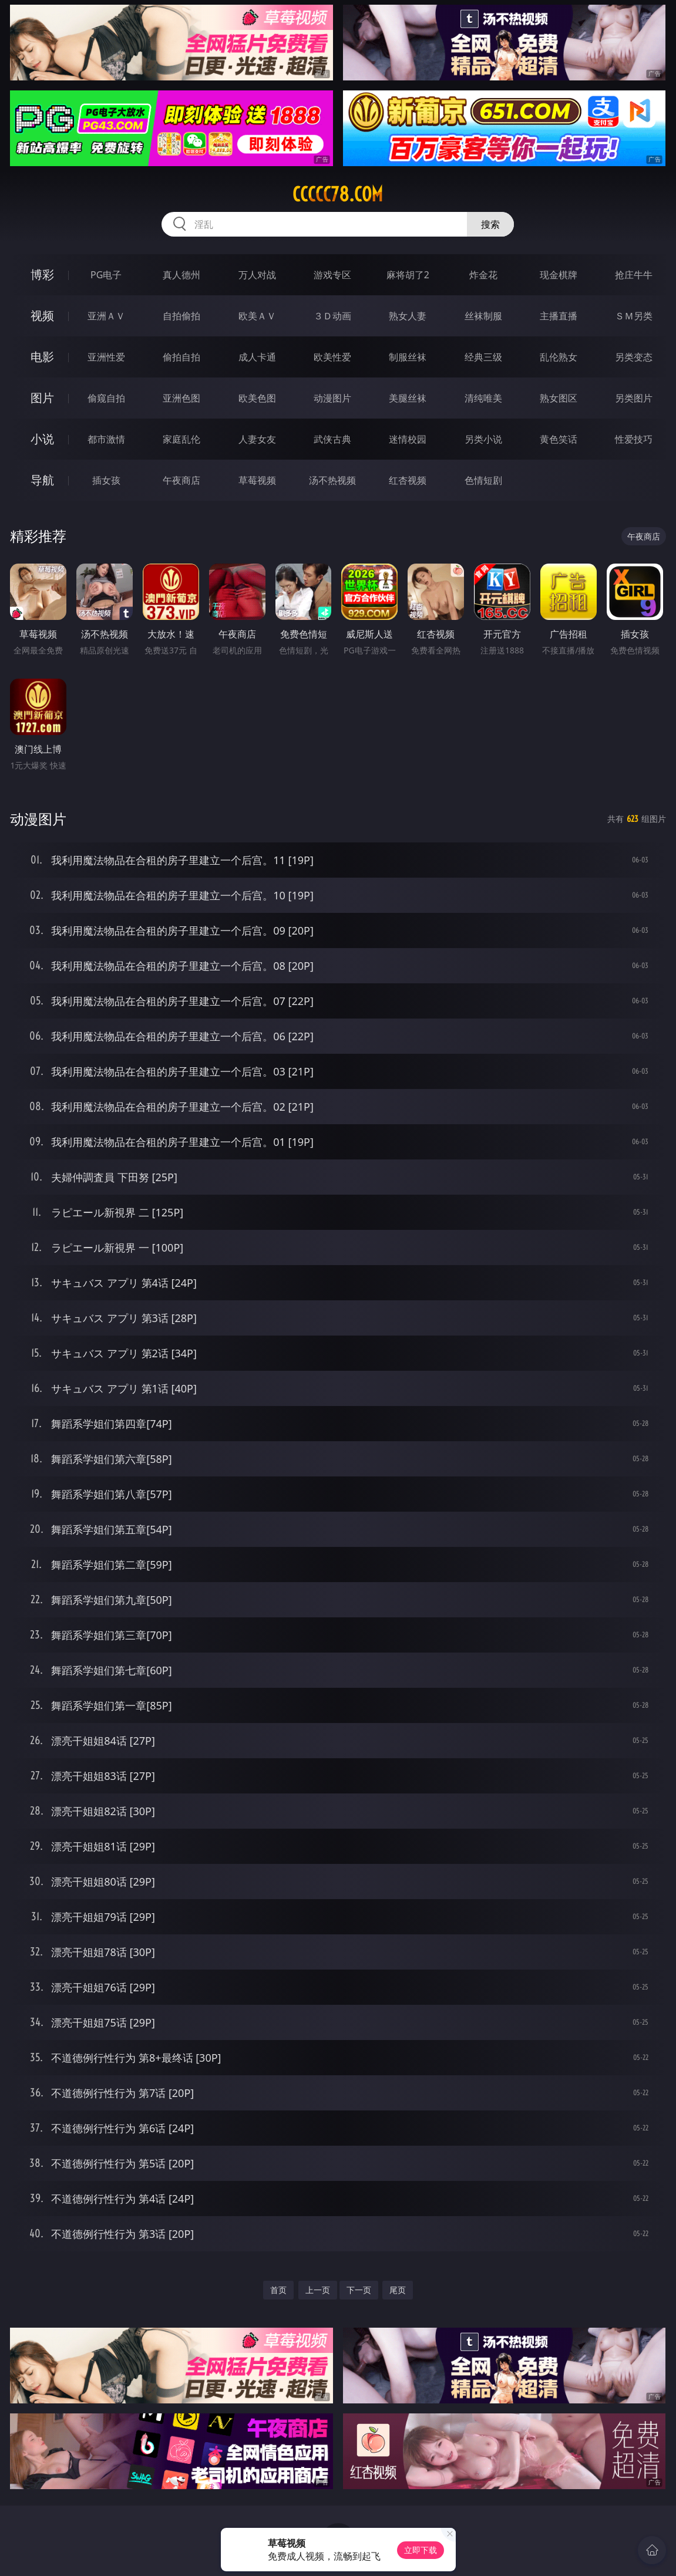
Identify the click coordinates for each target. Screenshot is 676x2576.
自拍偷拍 (181, 315)
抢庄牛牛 (634, 274)
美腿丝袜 (407, 398)
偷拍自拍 (181, 356)
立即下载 (420, 2549)
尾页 (397, 2289)
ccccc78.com (337, 194)
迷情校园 (407, 439)
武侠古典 (332, 439)
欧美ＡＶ (257, 315)
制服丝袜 (407, 356)
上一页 (317, 2289)
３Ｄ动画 (332, 315)
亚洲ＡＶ (106, 315)
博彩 (42, 274)
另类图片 (634, 398)
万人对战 (257, 274)
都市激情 (106, 439)
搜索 (490, 224)
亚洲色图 (181, 398)
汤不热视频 (332, 480)
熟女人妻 (407, 315)
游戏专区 (332, 274)
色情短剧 (483, 480)
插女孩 (106, 480)
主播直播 (558, 315)
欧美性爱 (332, 356)
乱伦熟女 (558, 356)
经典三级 (483, 356)
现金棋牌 (558, 274)
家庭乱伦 (181, 439)
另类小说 (483, 439)
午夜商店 (181, 480)
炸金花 (483, 274)
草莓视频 (257, 480)
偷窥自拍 (106, 398)
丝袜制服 (483, 315)
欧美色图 (257, 398)
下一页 (359, 2289)
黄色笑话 (558, 439)
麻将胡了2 (407, 274)
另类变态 (634, 356)
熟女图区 (558, 398)
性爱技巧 (634, 439)
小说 (42, 439)
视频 (42, 315)
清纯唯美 (483, 398)
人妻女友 (257, 439)
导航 (42, 480)
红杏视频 (407, 480)
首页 (278, 2289)
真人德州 (181, 274)
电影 (42, 357)
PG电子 (106, 274)
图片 (42, 398)
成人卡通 (257, 356)
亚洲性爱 (106, 356)
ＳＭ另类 (634, 315)
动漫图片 (332, 398)
